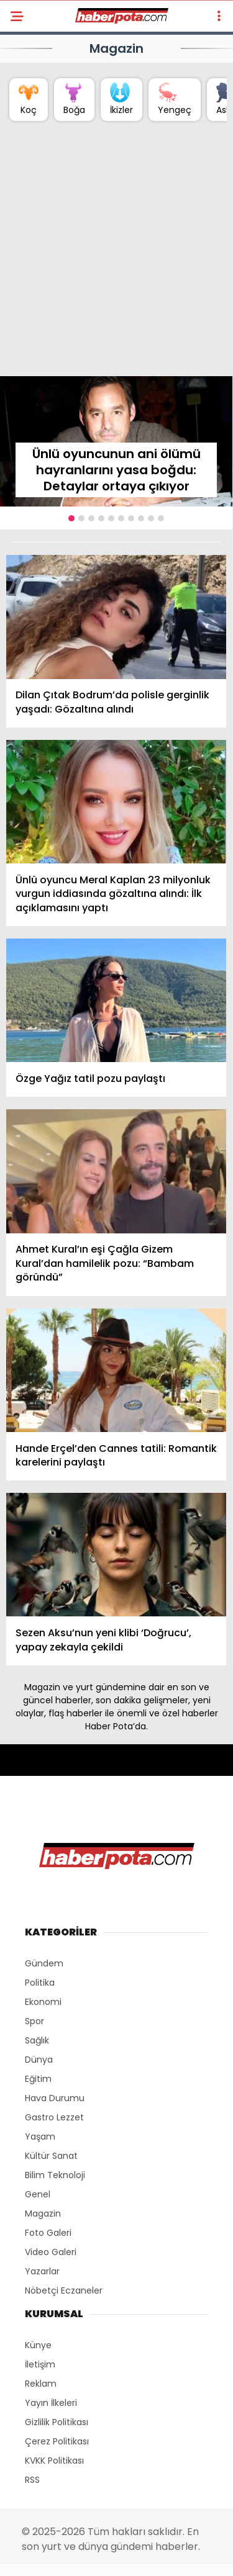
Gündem (44, 1963)
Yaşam (40, 2136)
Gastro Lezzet (54, 2117)
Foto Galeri (48, 2233)
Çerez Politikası (57, 2441)
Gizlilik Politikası (56, 2422)
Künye (38, 2345)
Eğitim (38, 2079)
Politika (40, 1982)
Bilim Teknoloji (55, 2175)
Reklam (41, 2383)
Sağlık (37, 2040)
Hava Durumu (55, 2098)
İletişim (40, 2364)
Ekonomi (43, 2002)
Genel (37, 2194)
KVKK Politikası (54, 2460)
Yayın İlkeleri (51, 2403)
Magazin (43, 2213)
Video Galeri (50, 2252)
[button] (71, 518)
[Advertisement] (116, 253)
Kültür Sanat (51, 2156)
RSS (32, 2480)
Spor (34, 2021)
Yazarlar (42, 2271)
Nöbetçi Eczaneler (64, 2290)
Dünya (39, 2059)
